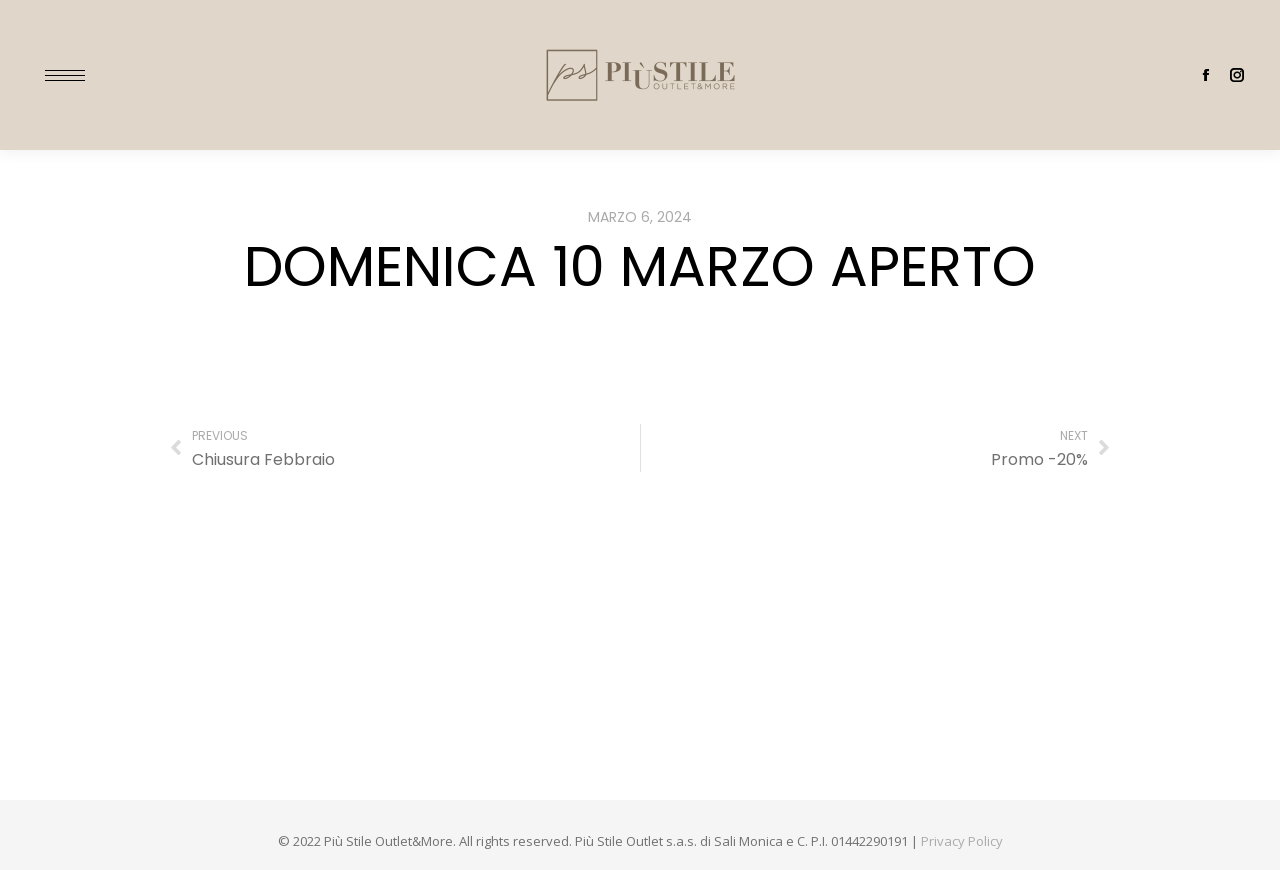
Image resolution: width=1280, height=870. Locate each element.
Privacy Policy (962, 841)
